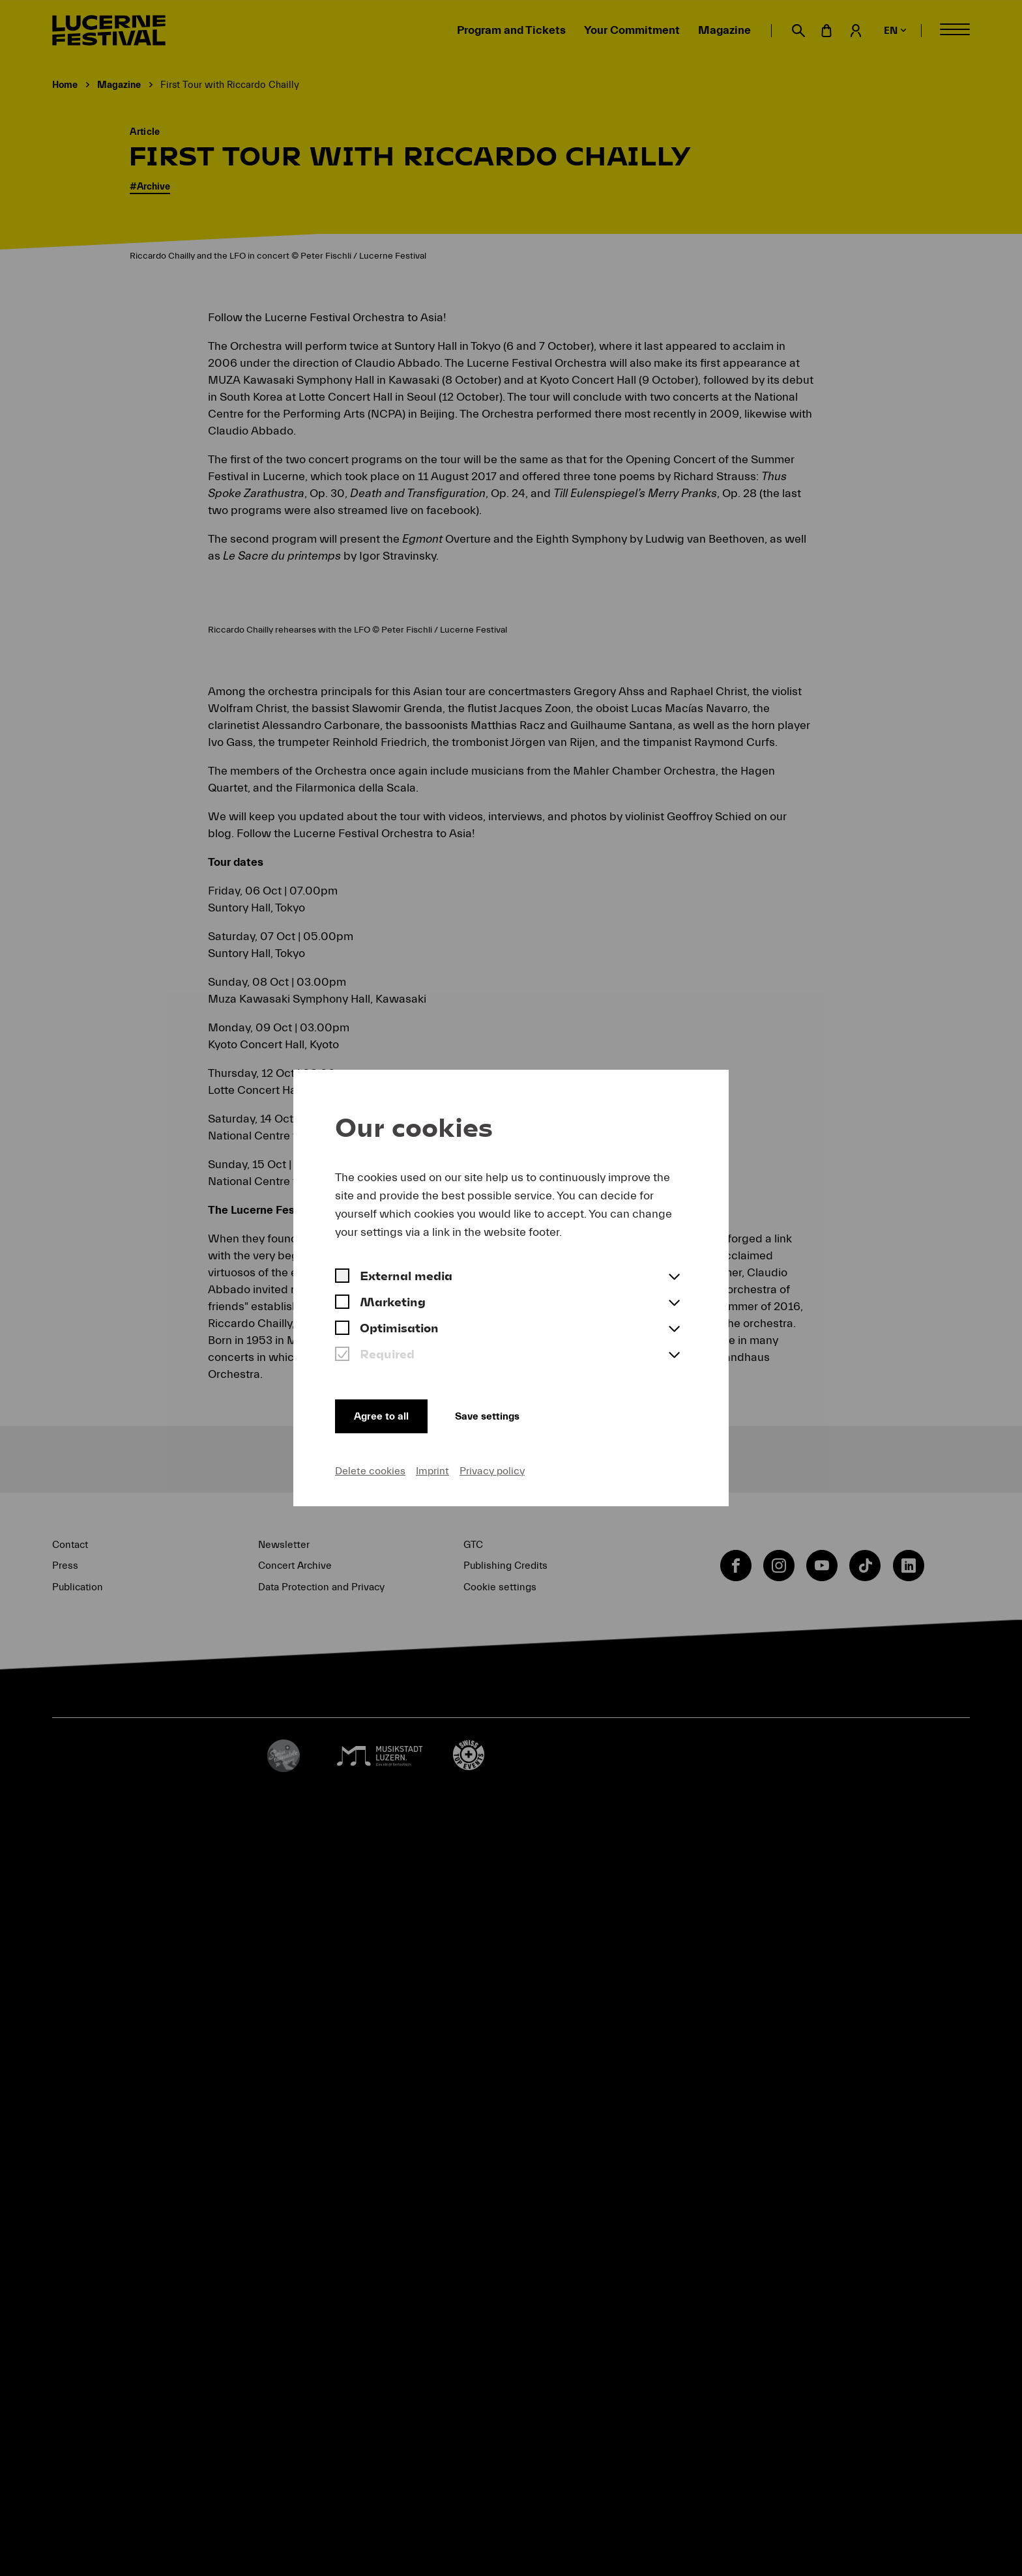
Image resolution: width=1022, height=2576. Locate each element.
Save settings (497, 1414)
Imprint (432, 1470)
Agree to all (383, 1414)
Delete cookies (370, 1470)
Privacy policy (492, 1470)
